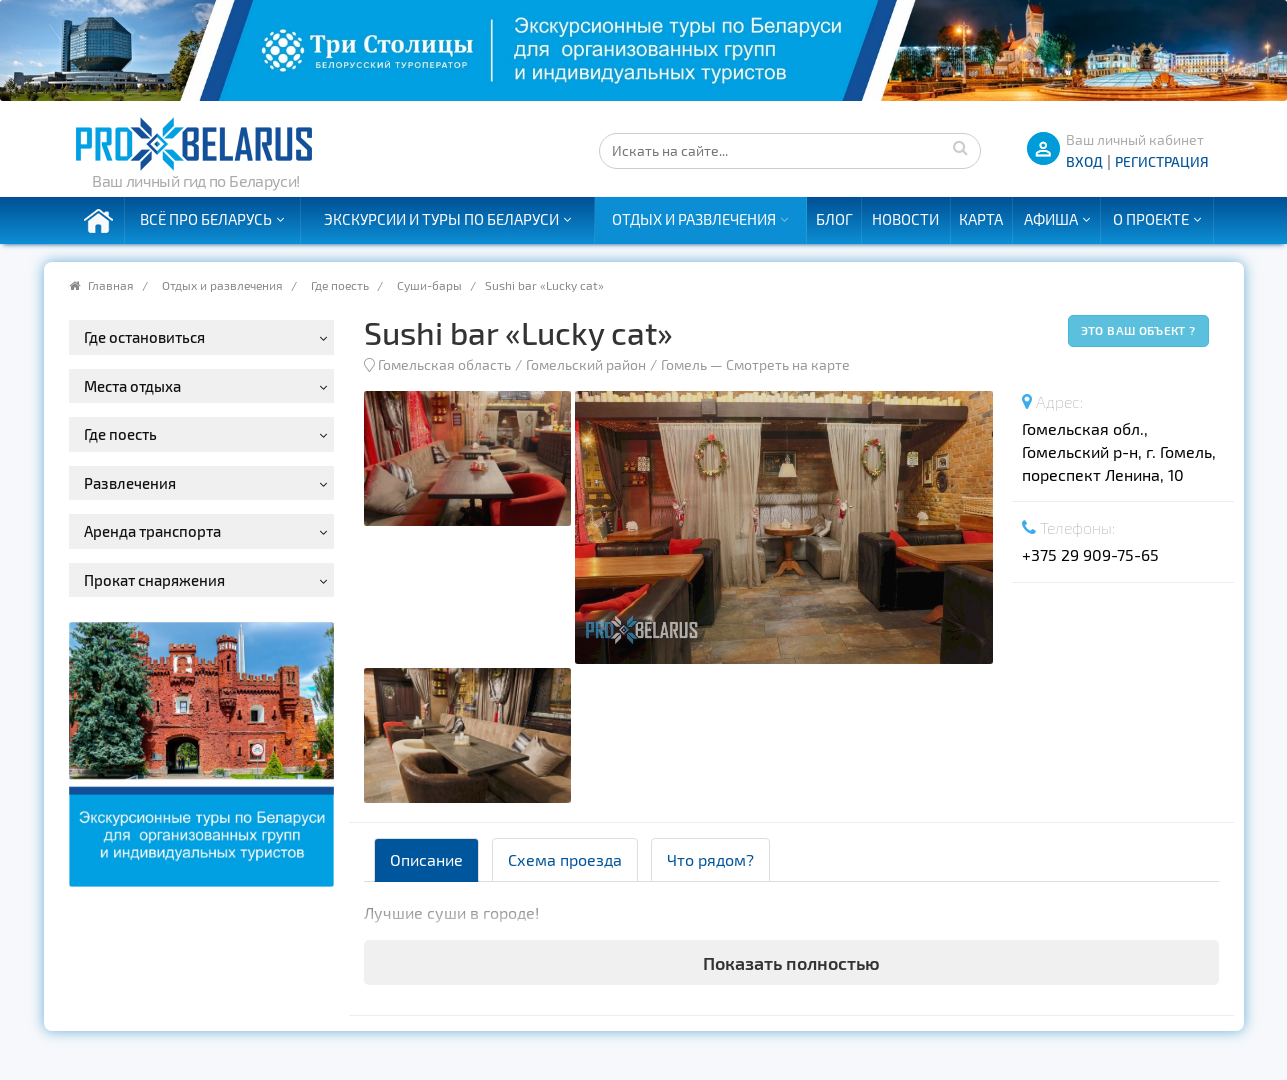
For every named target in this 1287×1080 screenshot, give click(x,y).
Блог (834, 219)
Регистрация (1162, 161)
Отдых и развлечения (694, 219)
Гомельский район (586, 364)
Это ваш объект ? (1138, 330)
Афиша (1051, 219)
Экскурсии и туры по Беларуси (441, 219)
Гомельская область (444, 364)
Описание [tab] (426, 859)
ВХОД (1084, 161)
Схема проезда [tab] (565, 859)
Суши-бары (429, 285)
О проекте (1151, 219)
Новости (905, 219)
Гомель (684, 364)
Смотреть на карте (788, 364)
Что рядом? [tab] (710, 859)
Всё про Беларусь (206, 219)
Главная (111, 285)
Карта (981, 219)
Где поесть (340, 285)
